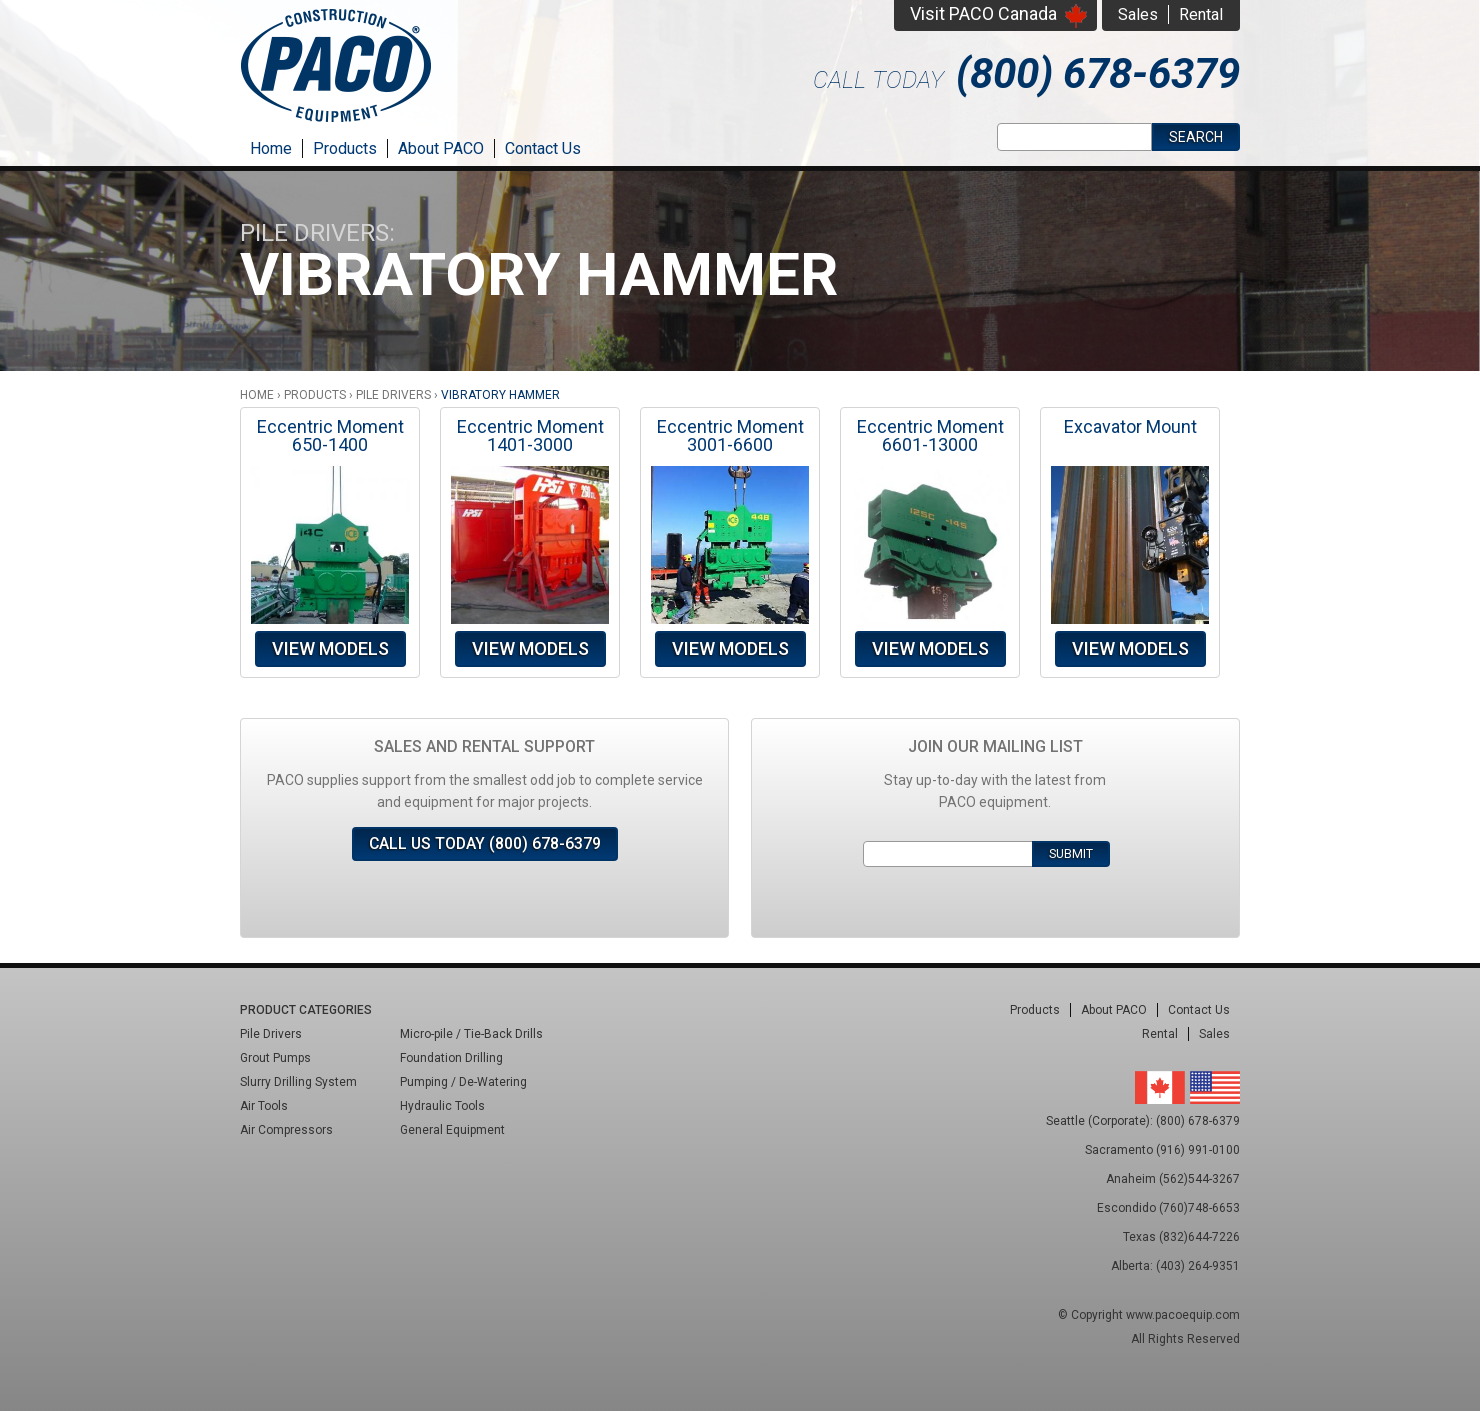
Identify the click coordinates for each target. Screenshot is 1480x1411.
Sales (1138, 14)
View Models (330, 648)
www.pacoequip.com (1183, 1315)
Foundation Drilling (451, 1058)
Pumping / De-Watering (463, 1082)
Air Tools (264, 1106)
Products (345, 148)
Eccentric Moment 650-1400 (330, 435)
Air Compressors (286, 1130)
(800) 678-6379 (1098, 73)
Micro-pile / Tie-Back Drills (471, 1034)
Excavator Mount (1130, 426)
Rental (1201, 14)
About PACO (441, 148)
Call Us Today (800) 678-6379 (485, 843)
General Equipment (452, 1130)
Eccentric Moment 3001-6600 (730, 435)
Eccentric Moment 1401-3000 (530, 435)
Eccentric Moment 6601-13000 (930, 435)
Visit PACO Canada (983, 13)
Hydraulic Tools (442, 1106)
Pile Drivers (393, 395)
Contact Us (543, 148)
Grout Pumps (275, 1058)
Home (271, 148)
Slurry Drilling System (298, 1082)
